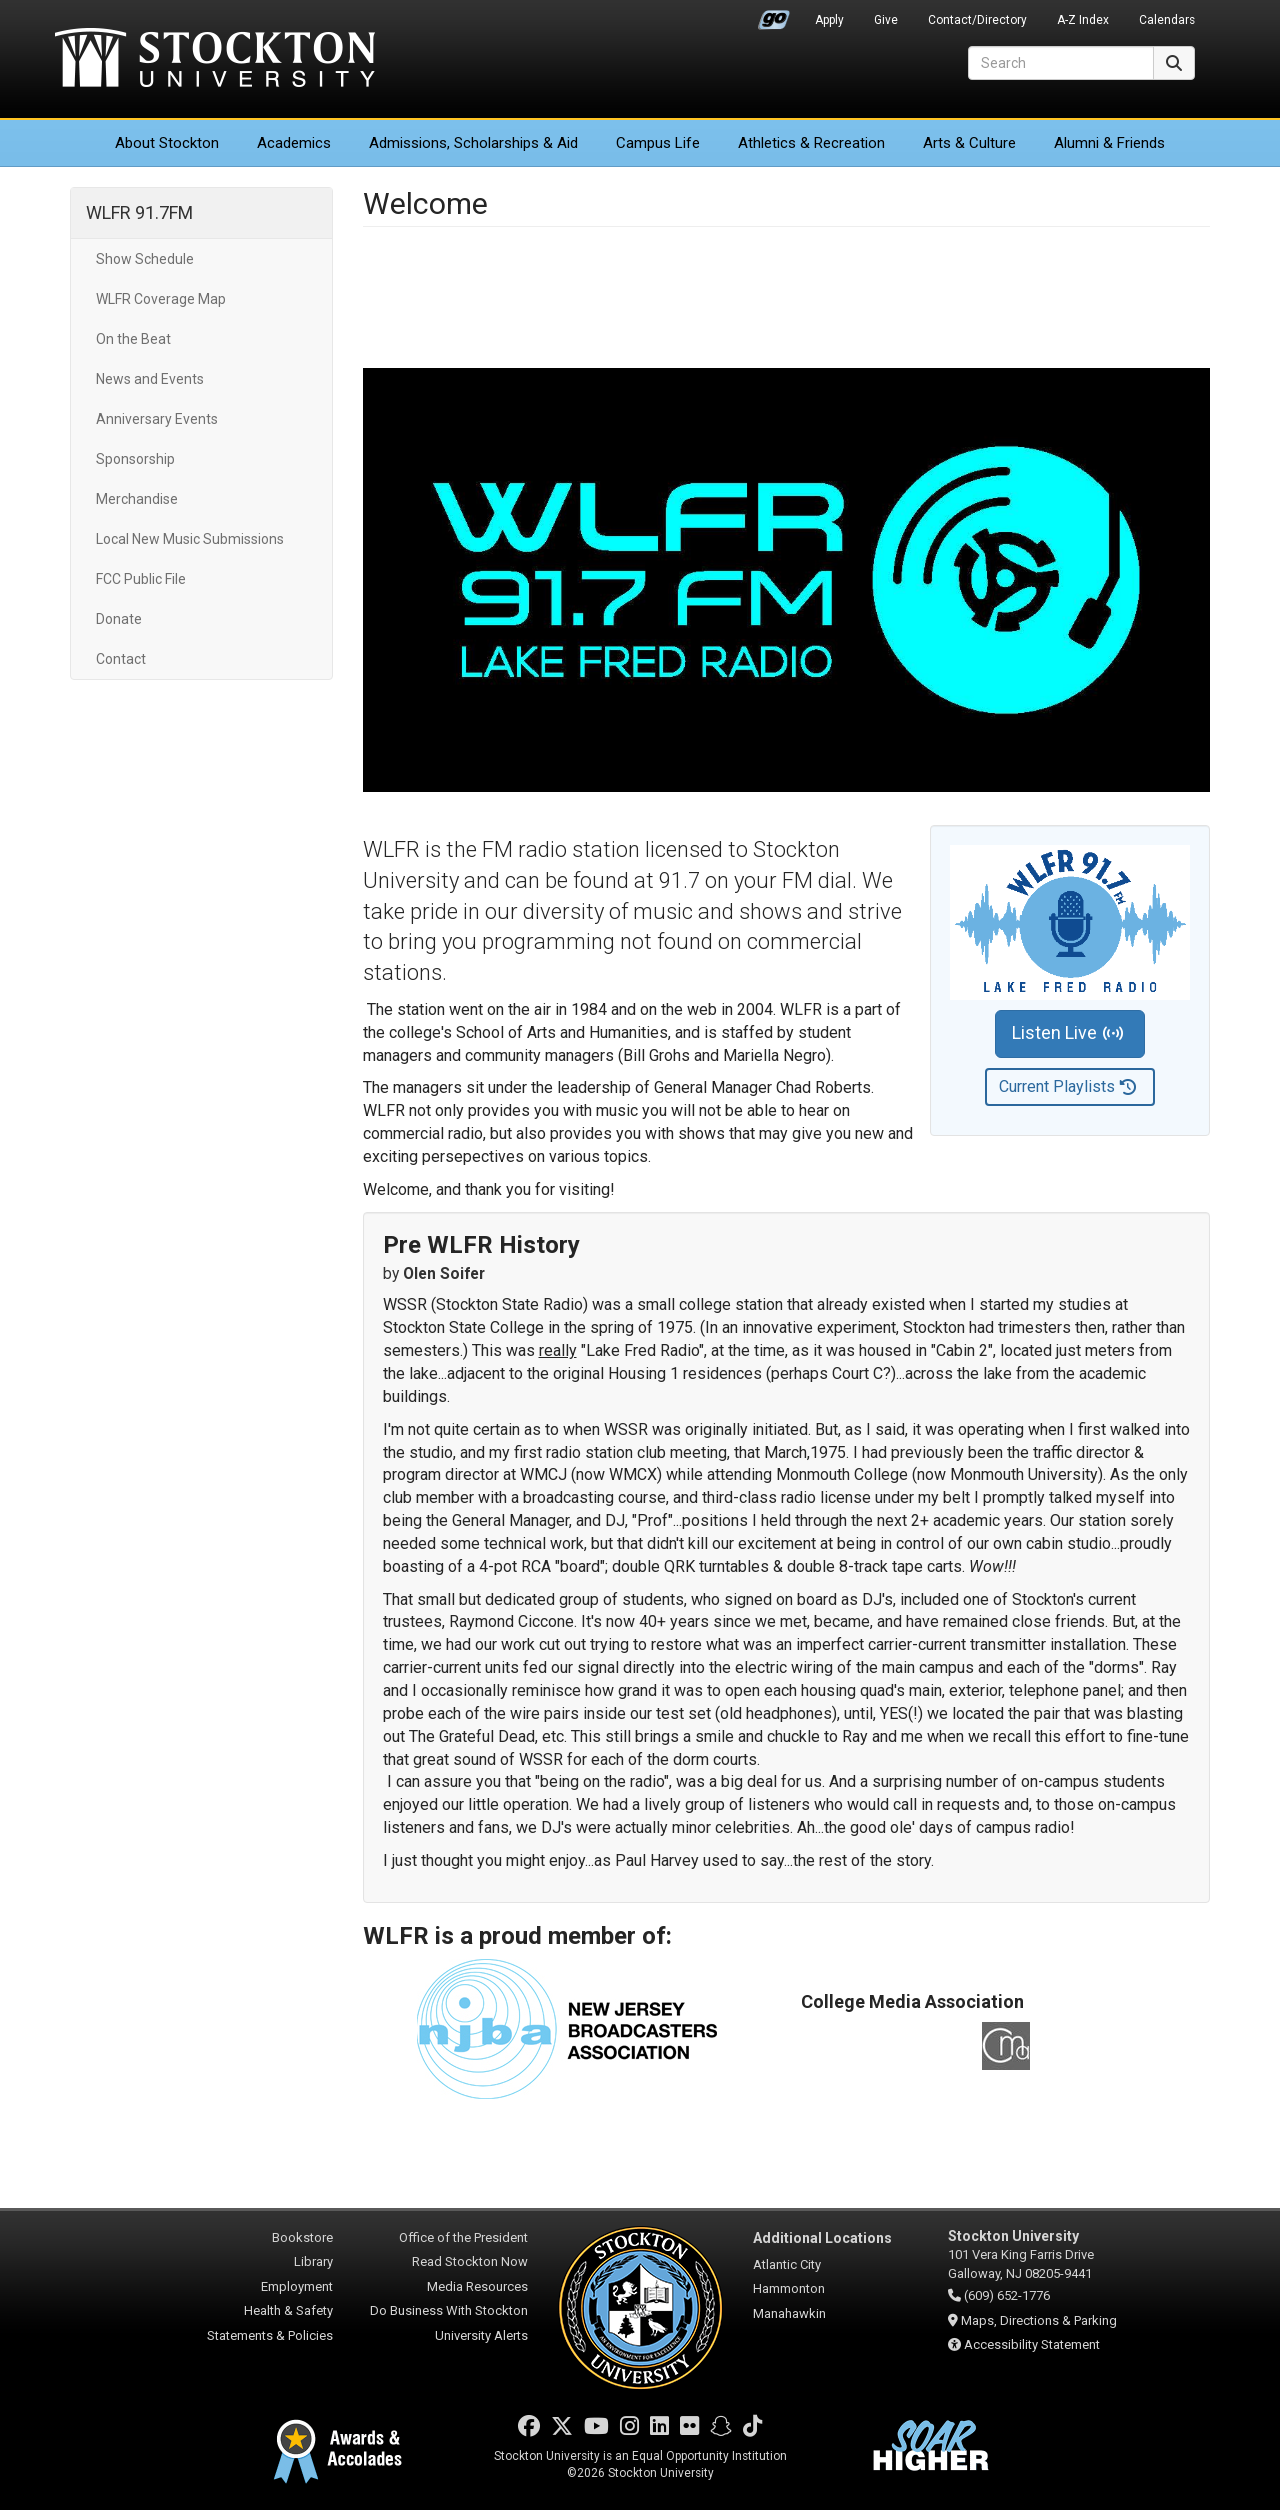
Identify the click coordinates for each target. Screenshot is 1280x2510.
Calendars (1167, 20)
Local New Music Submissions (190, 539)
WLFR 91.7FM (139, 212)
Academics (294, 143)
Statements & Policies (270, 2335)
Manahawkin (789, 2313)
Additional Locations (822, 2238)
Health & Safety (288, 2310)
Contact (121, 659)
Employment (297, 2286)
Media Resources (477, 2286)
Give (886, 20)
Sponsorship (135, 459)
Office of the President (463, 2237)
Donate (119, 619)
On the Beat (133, 339)
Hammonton (789, 2288)
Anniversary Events (157, 419)
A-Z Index (1083, 20)
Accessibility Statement (1032, 2344)
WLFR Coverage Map (161, 299)
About (167, 143)
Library (313, 2261)
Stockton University (215, 60)
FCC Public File (141, 579)
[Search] (1061, 63)
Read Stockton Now (470, 2261)
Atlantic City (787, 2264)
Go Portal (774, 15)
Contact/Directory (977, 20)
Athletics (811, 143)
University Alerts (481, 2335)
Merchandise (137, 499)
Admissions (473, 143)
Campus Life (658, 143)
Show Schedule (145, 259)
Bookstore (302, 2237)
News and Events (150, 379)
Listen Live (1067, 1033)
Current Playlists (1067, 1087)
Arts (969, 143)
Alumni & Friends (1109, 143)
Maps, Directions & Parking (1039, 2320)
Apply (829, 20)
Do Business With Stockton (449, 2310)
